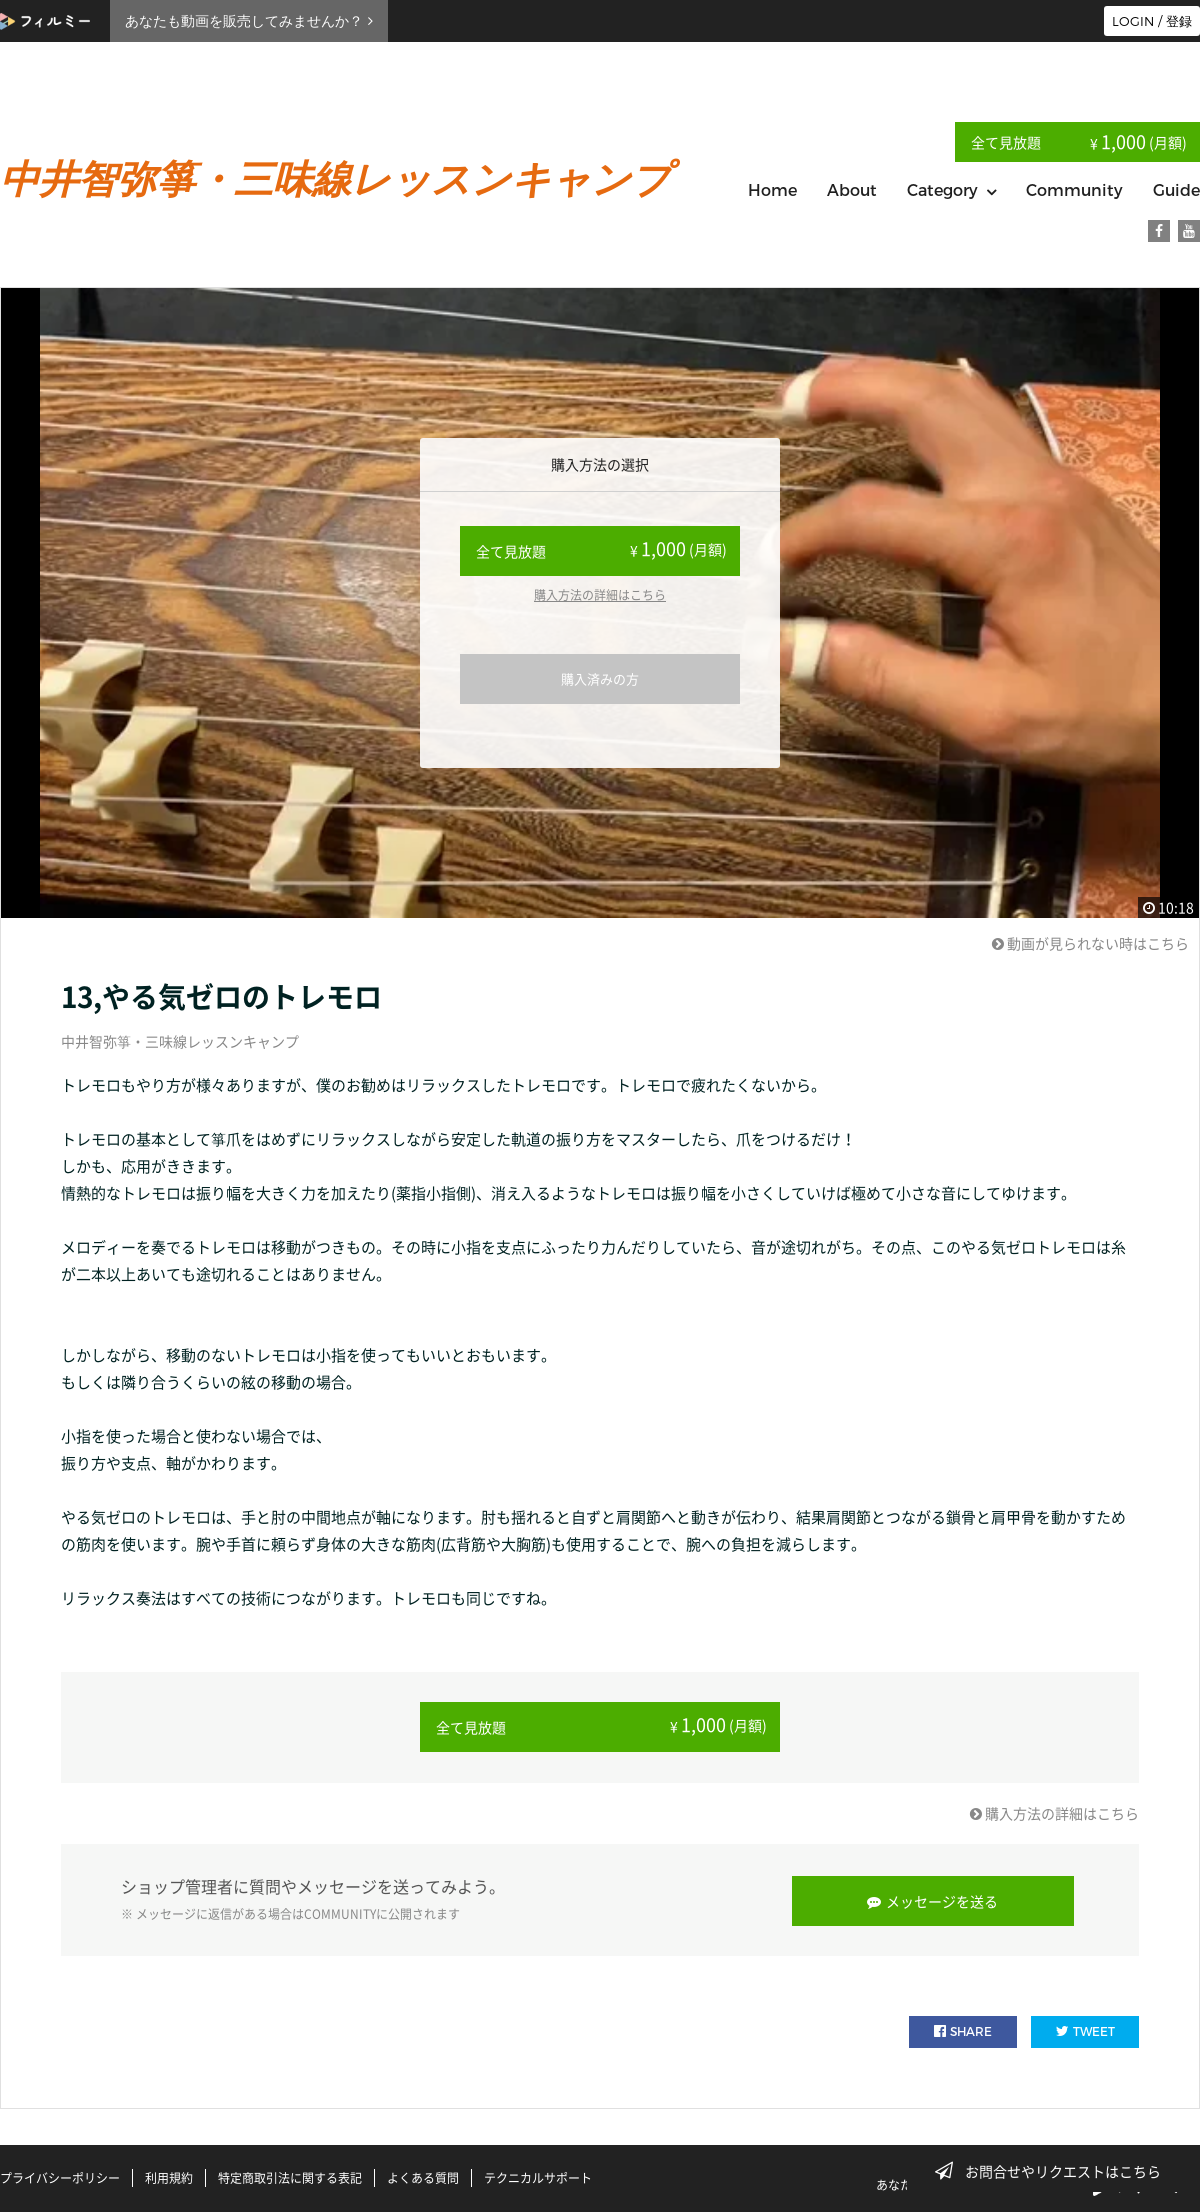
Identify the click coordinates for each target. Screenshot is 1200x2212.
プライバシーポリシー (60, 2175)
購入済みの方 (600, 678)
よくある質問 (423, 2175)
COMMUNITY (340, 1912)
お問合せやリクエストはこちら (1054, 2171)
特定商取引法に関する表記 (290, 2175)
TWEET (1085, 2028)
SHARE (963, 2028)
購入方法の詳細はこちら (600, 595)
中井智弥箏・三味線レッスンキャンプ (180, 1041)
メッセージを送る (935, 1898)
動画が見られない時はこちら (1090, 943)
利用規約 (169, 2175)
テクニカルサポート (538, 2175)
